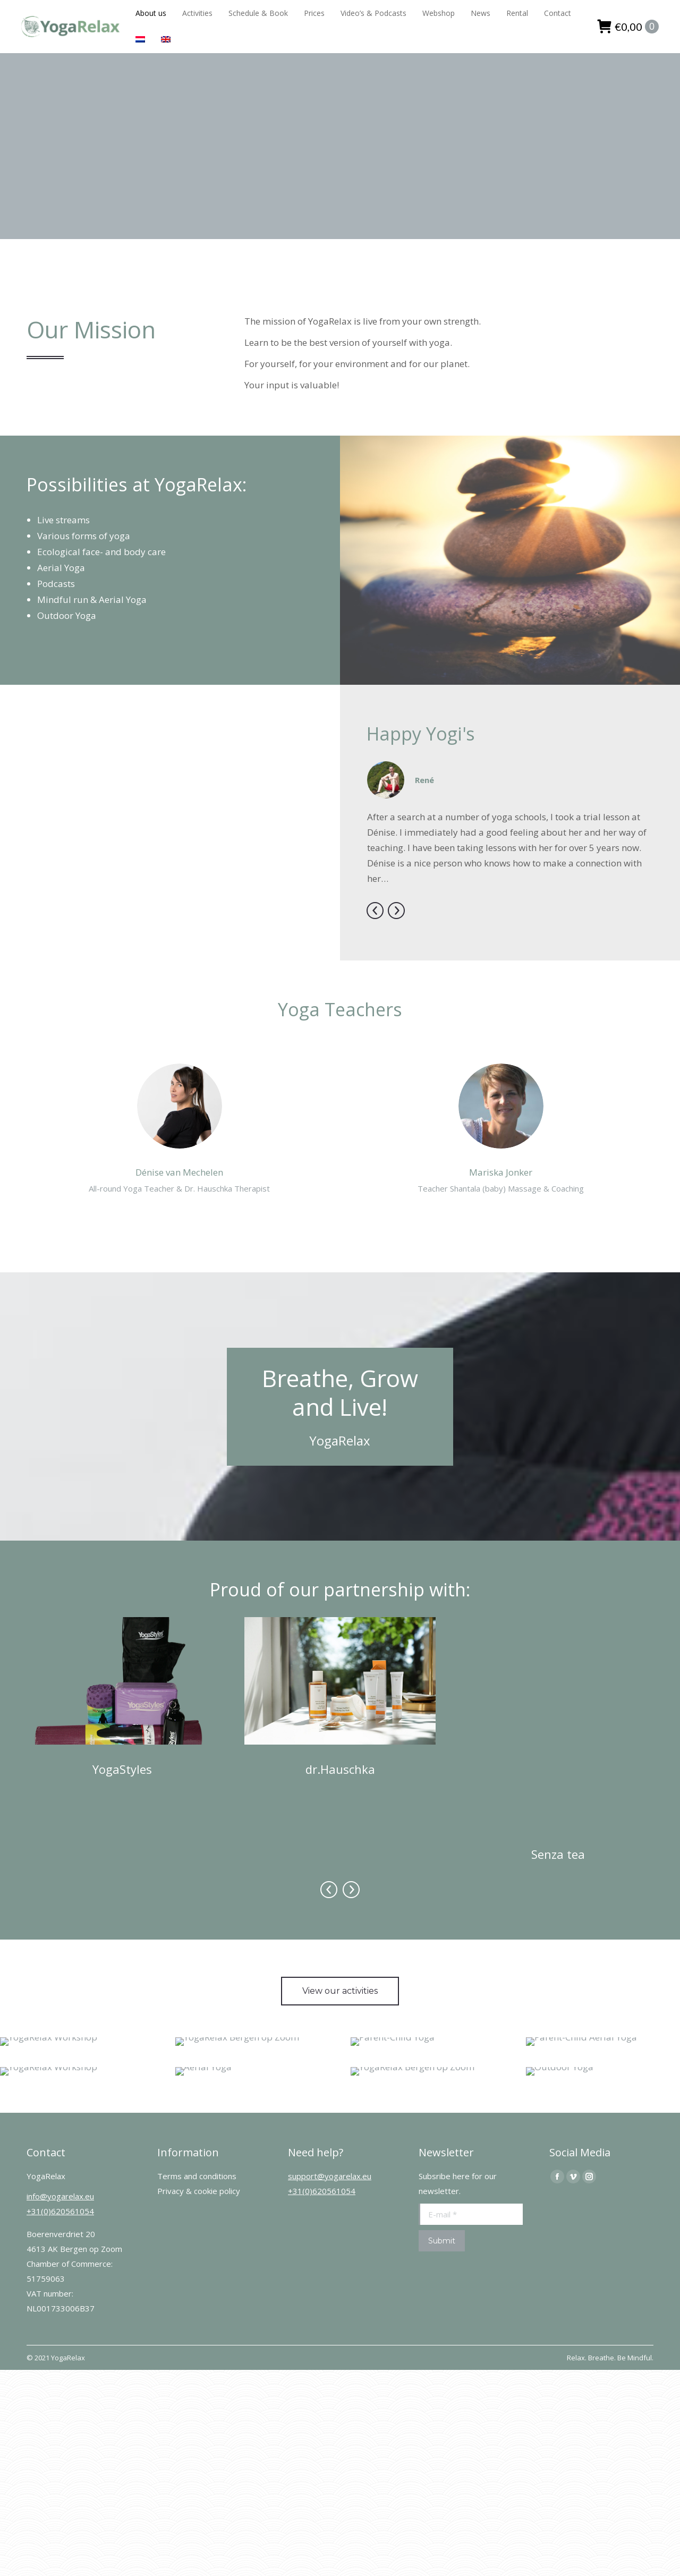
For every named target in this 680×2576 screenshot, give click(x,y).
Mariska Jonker (500, 1172)
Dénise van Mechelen (179, 1172)
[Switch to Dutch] (140, 40)
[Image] (122, 1680)
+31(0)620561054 (60, 2126)
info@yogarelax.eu (60, 2111)
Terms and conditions (196, 2091)
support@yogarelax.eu (329, 2091)
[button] (375, 910)
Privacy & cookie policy (198, 2106)
